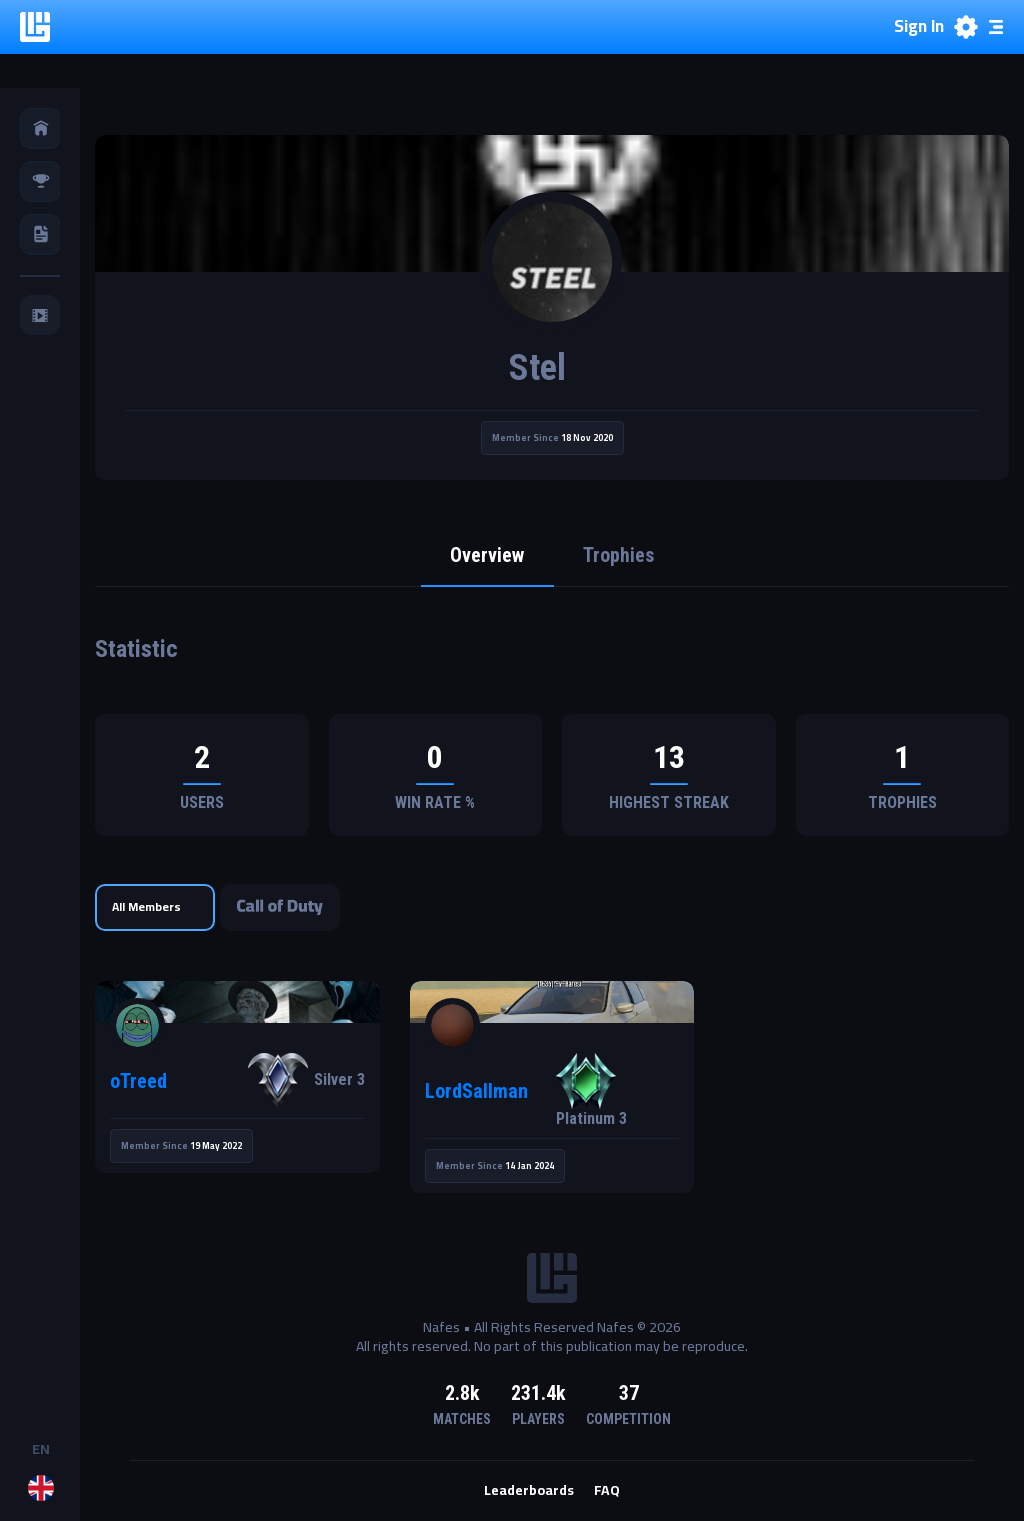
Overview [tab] (487, 557)
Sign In (919, 27)
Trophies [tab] (619, 557)
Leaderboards (529, 1492)
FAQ (607, 1492)
